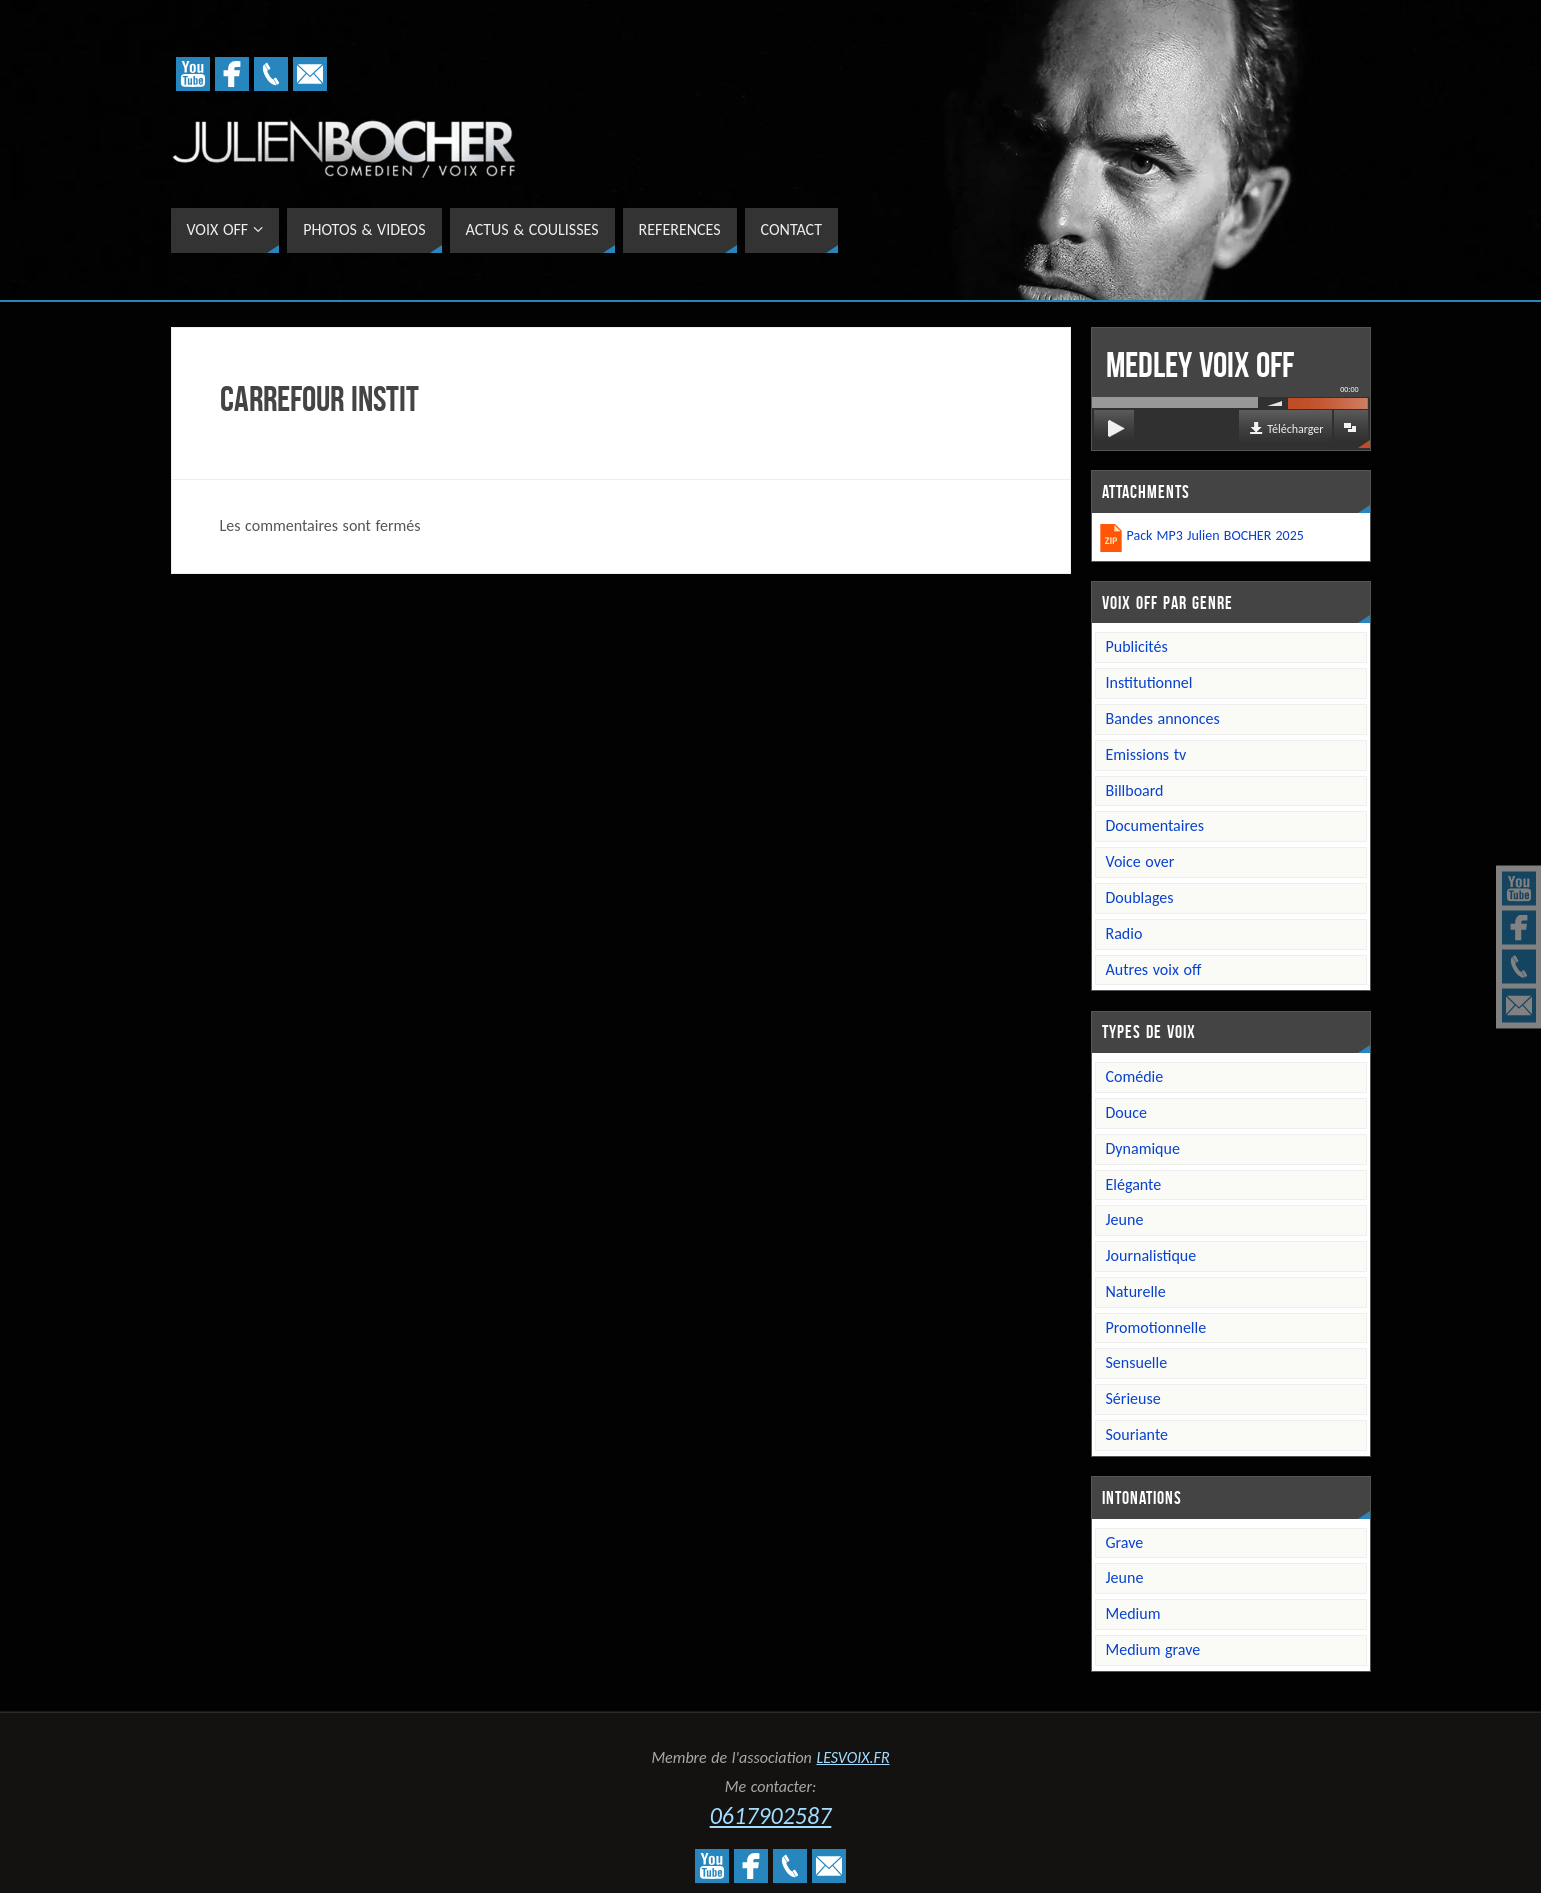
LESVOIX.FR (852, 1757)
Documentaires (1155, 825)
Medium (1133, 1613)
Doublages (1140, 897)
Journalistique (1151, 1255)
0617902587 (771, 1815)
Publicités (1137, 646)
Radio (1124, 933)
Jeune (1125, 1219)
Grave (1125, 1542)
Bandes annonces (1163, 718)
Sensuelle (1137, 1362)
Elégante (1134, 1184)
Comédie (1135, 1076)
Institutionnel (1149, 682)
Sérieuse (1133, 1398)
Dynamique (1143, 1148)
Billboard (1135, 790)
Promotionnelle (1156, 1327)
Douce (1126, 1112)
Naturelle (1136, 1291)
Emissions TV (1146, 754)
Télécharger (1295, 429)
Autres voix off (1154, 969)
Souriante (1137, 1434)
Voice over (1140, 861)
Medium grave (1153, 1649)
